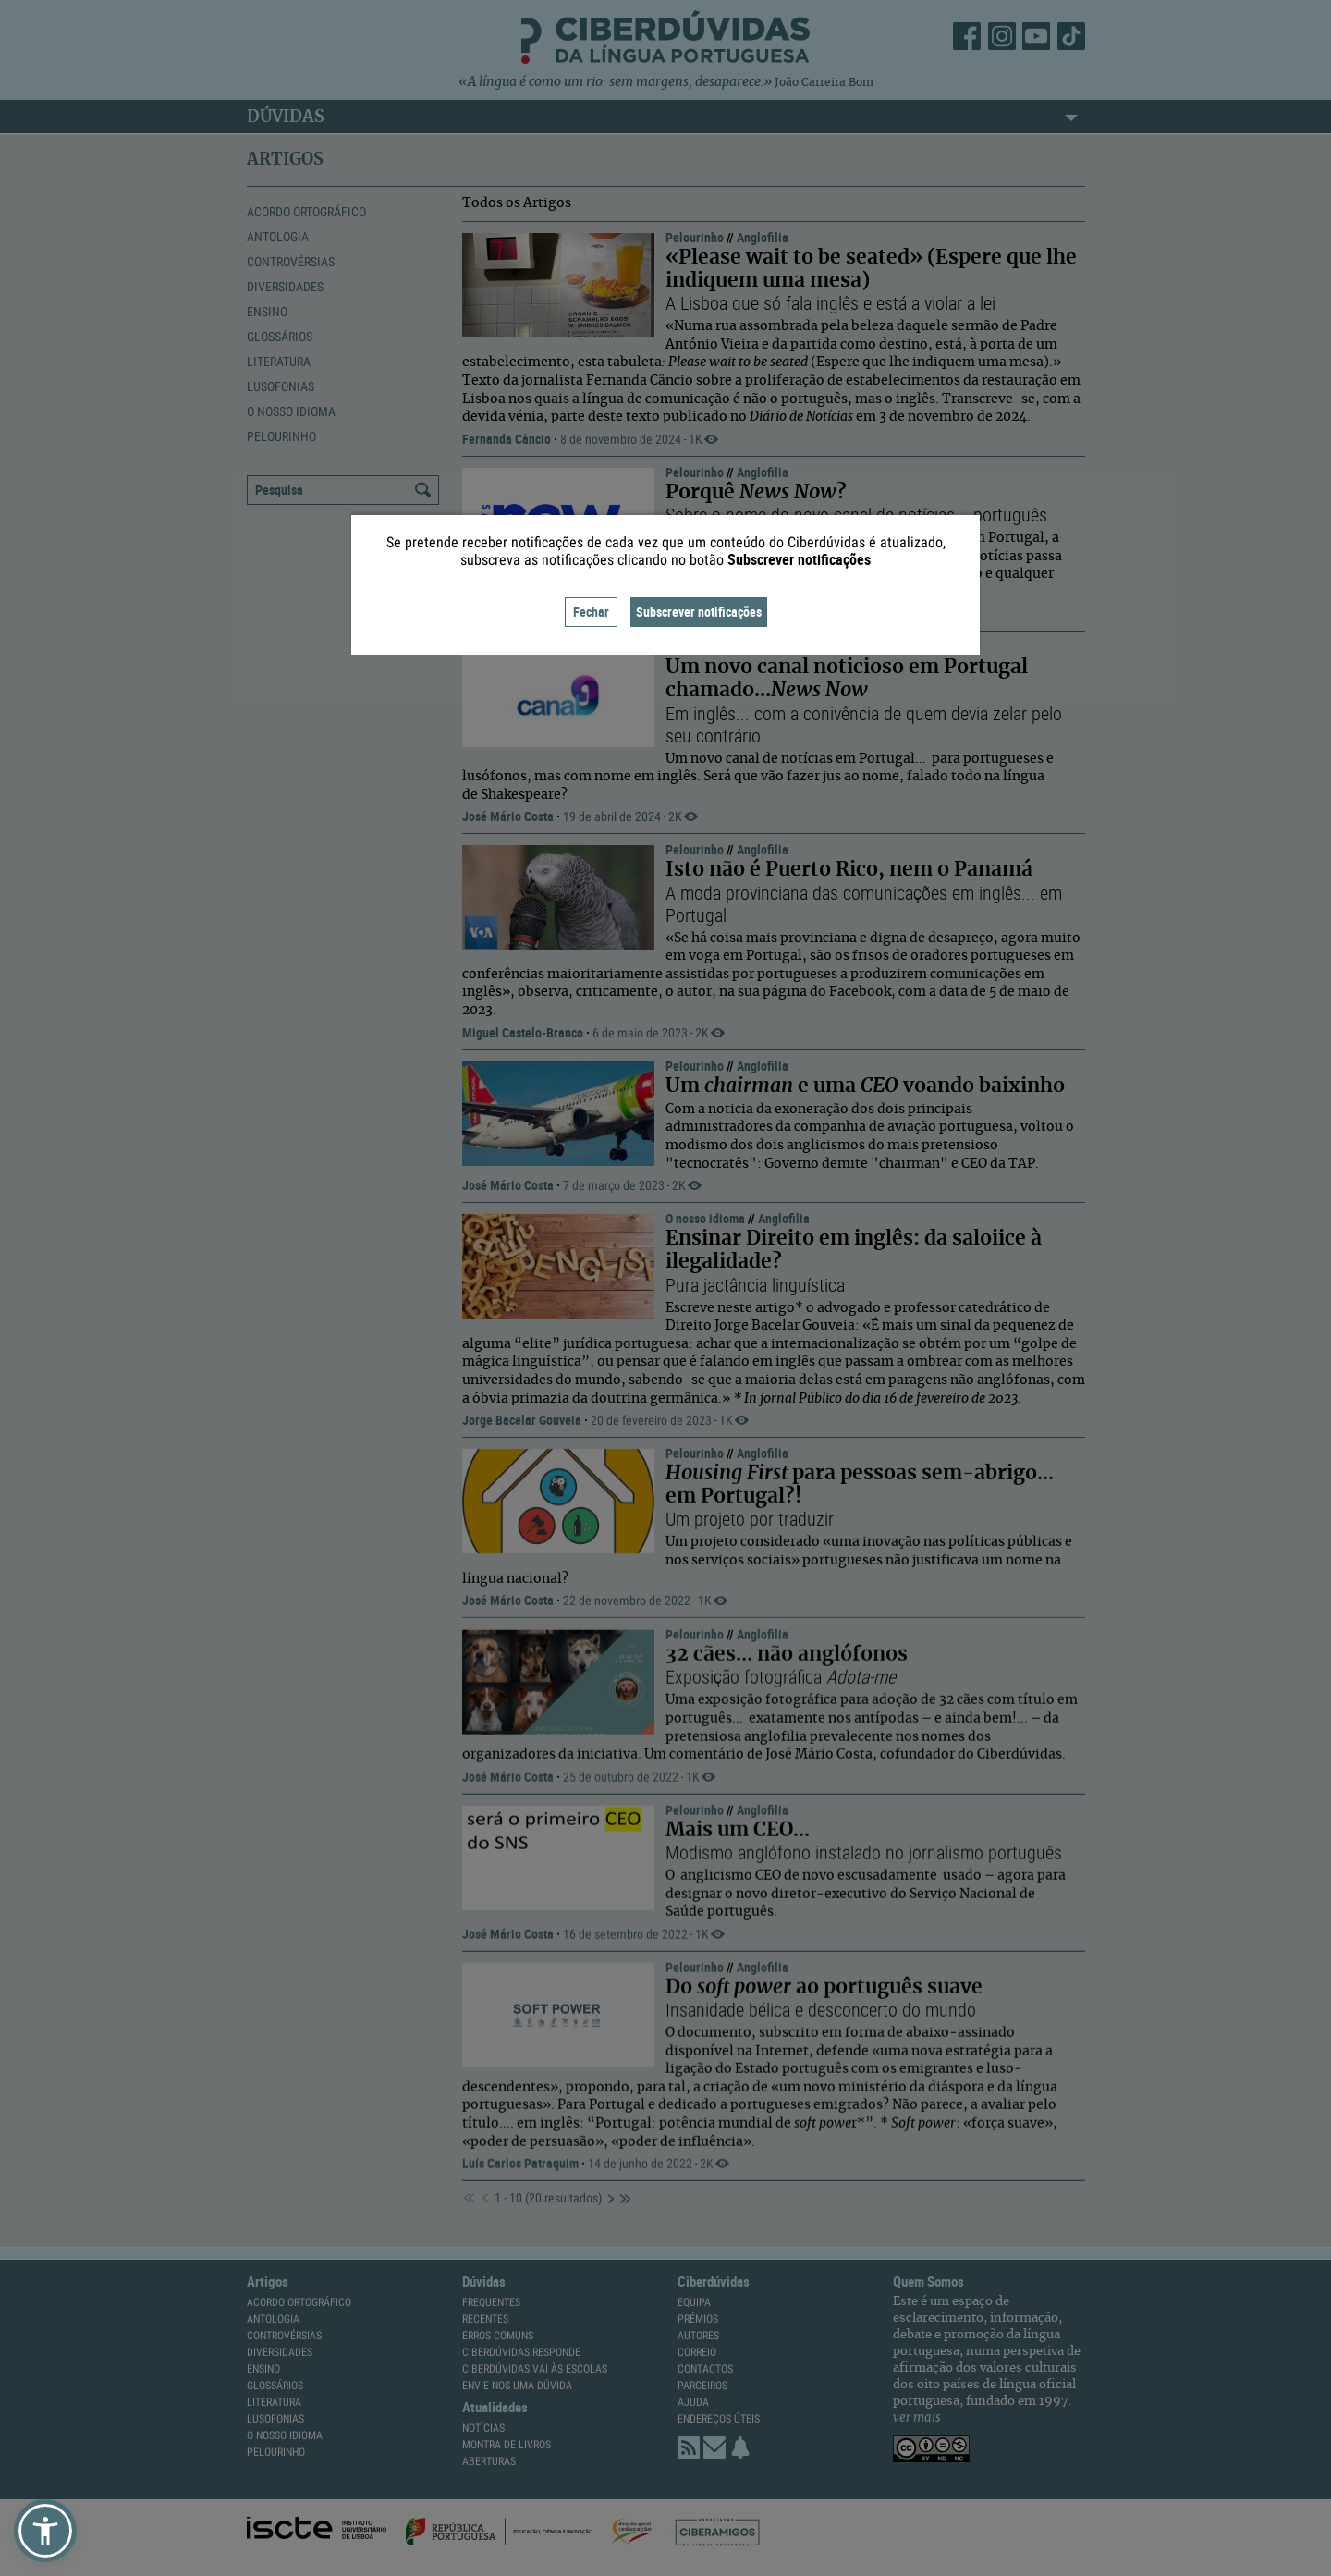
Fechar (591, 611)
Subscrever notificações (699, 611)
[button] (45, 2531)
